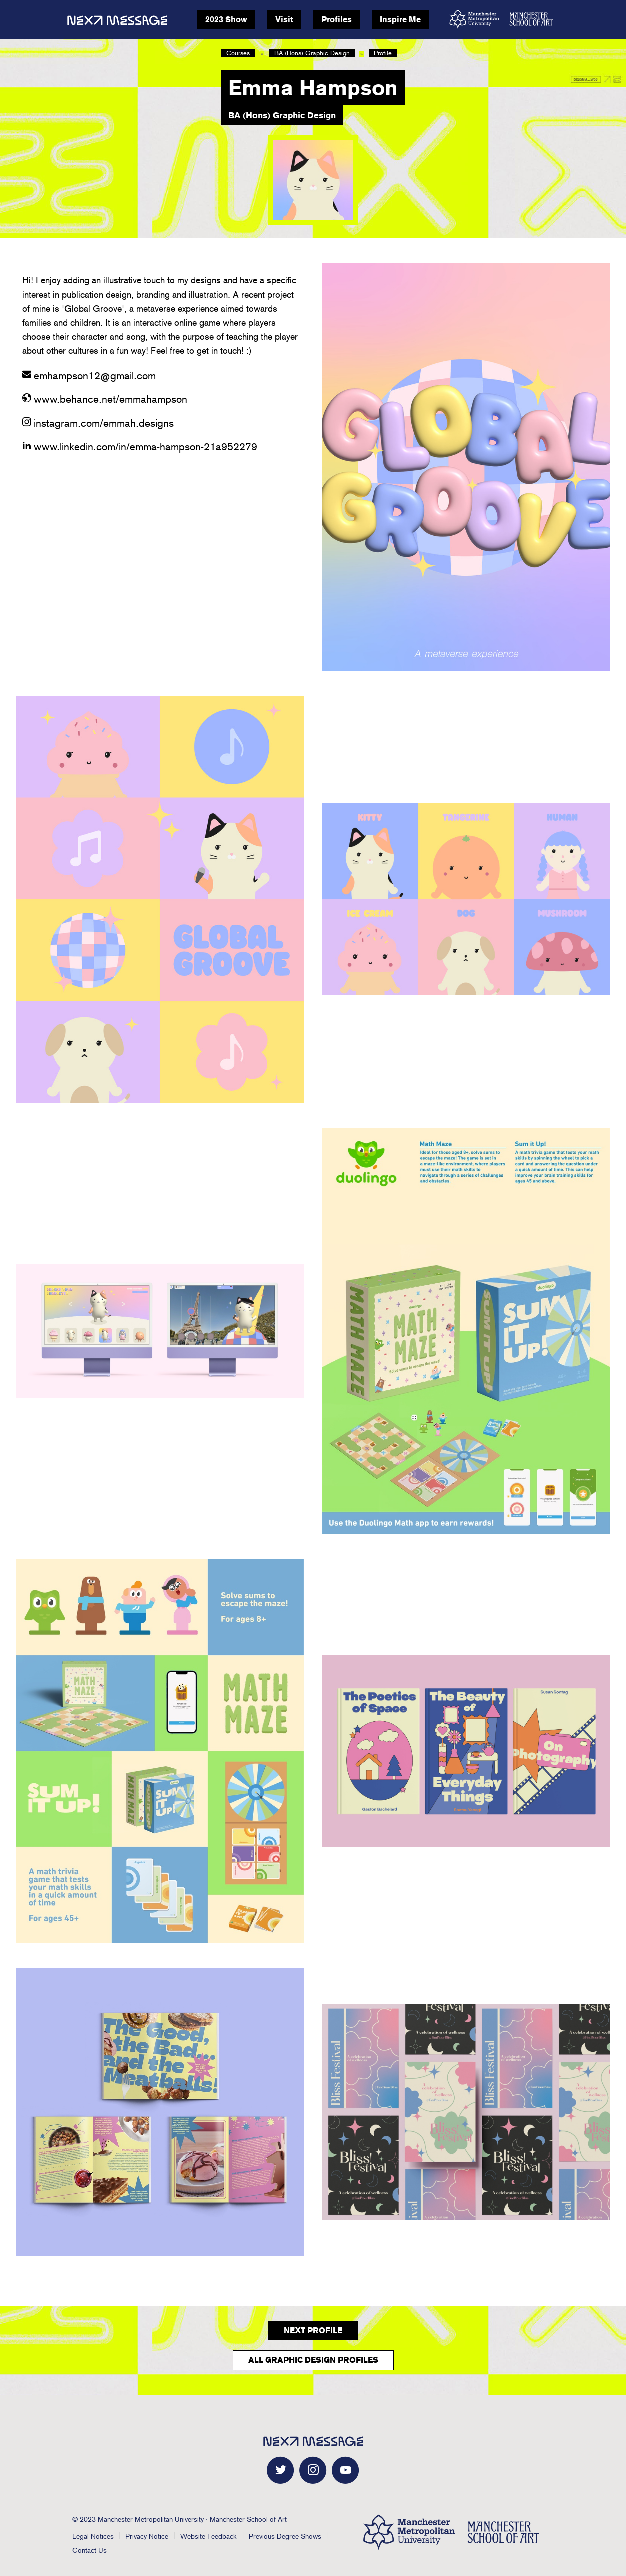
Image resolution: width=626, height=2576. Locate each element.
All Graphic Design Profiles (313, 2360)
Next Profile (313, 2330)
